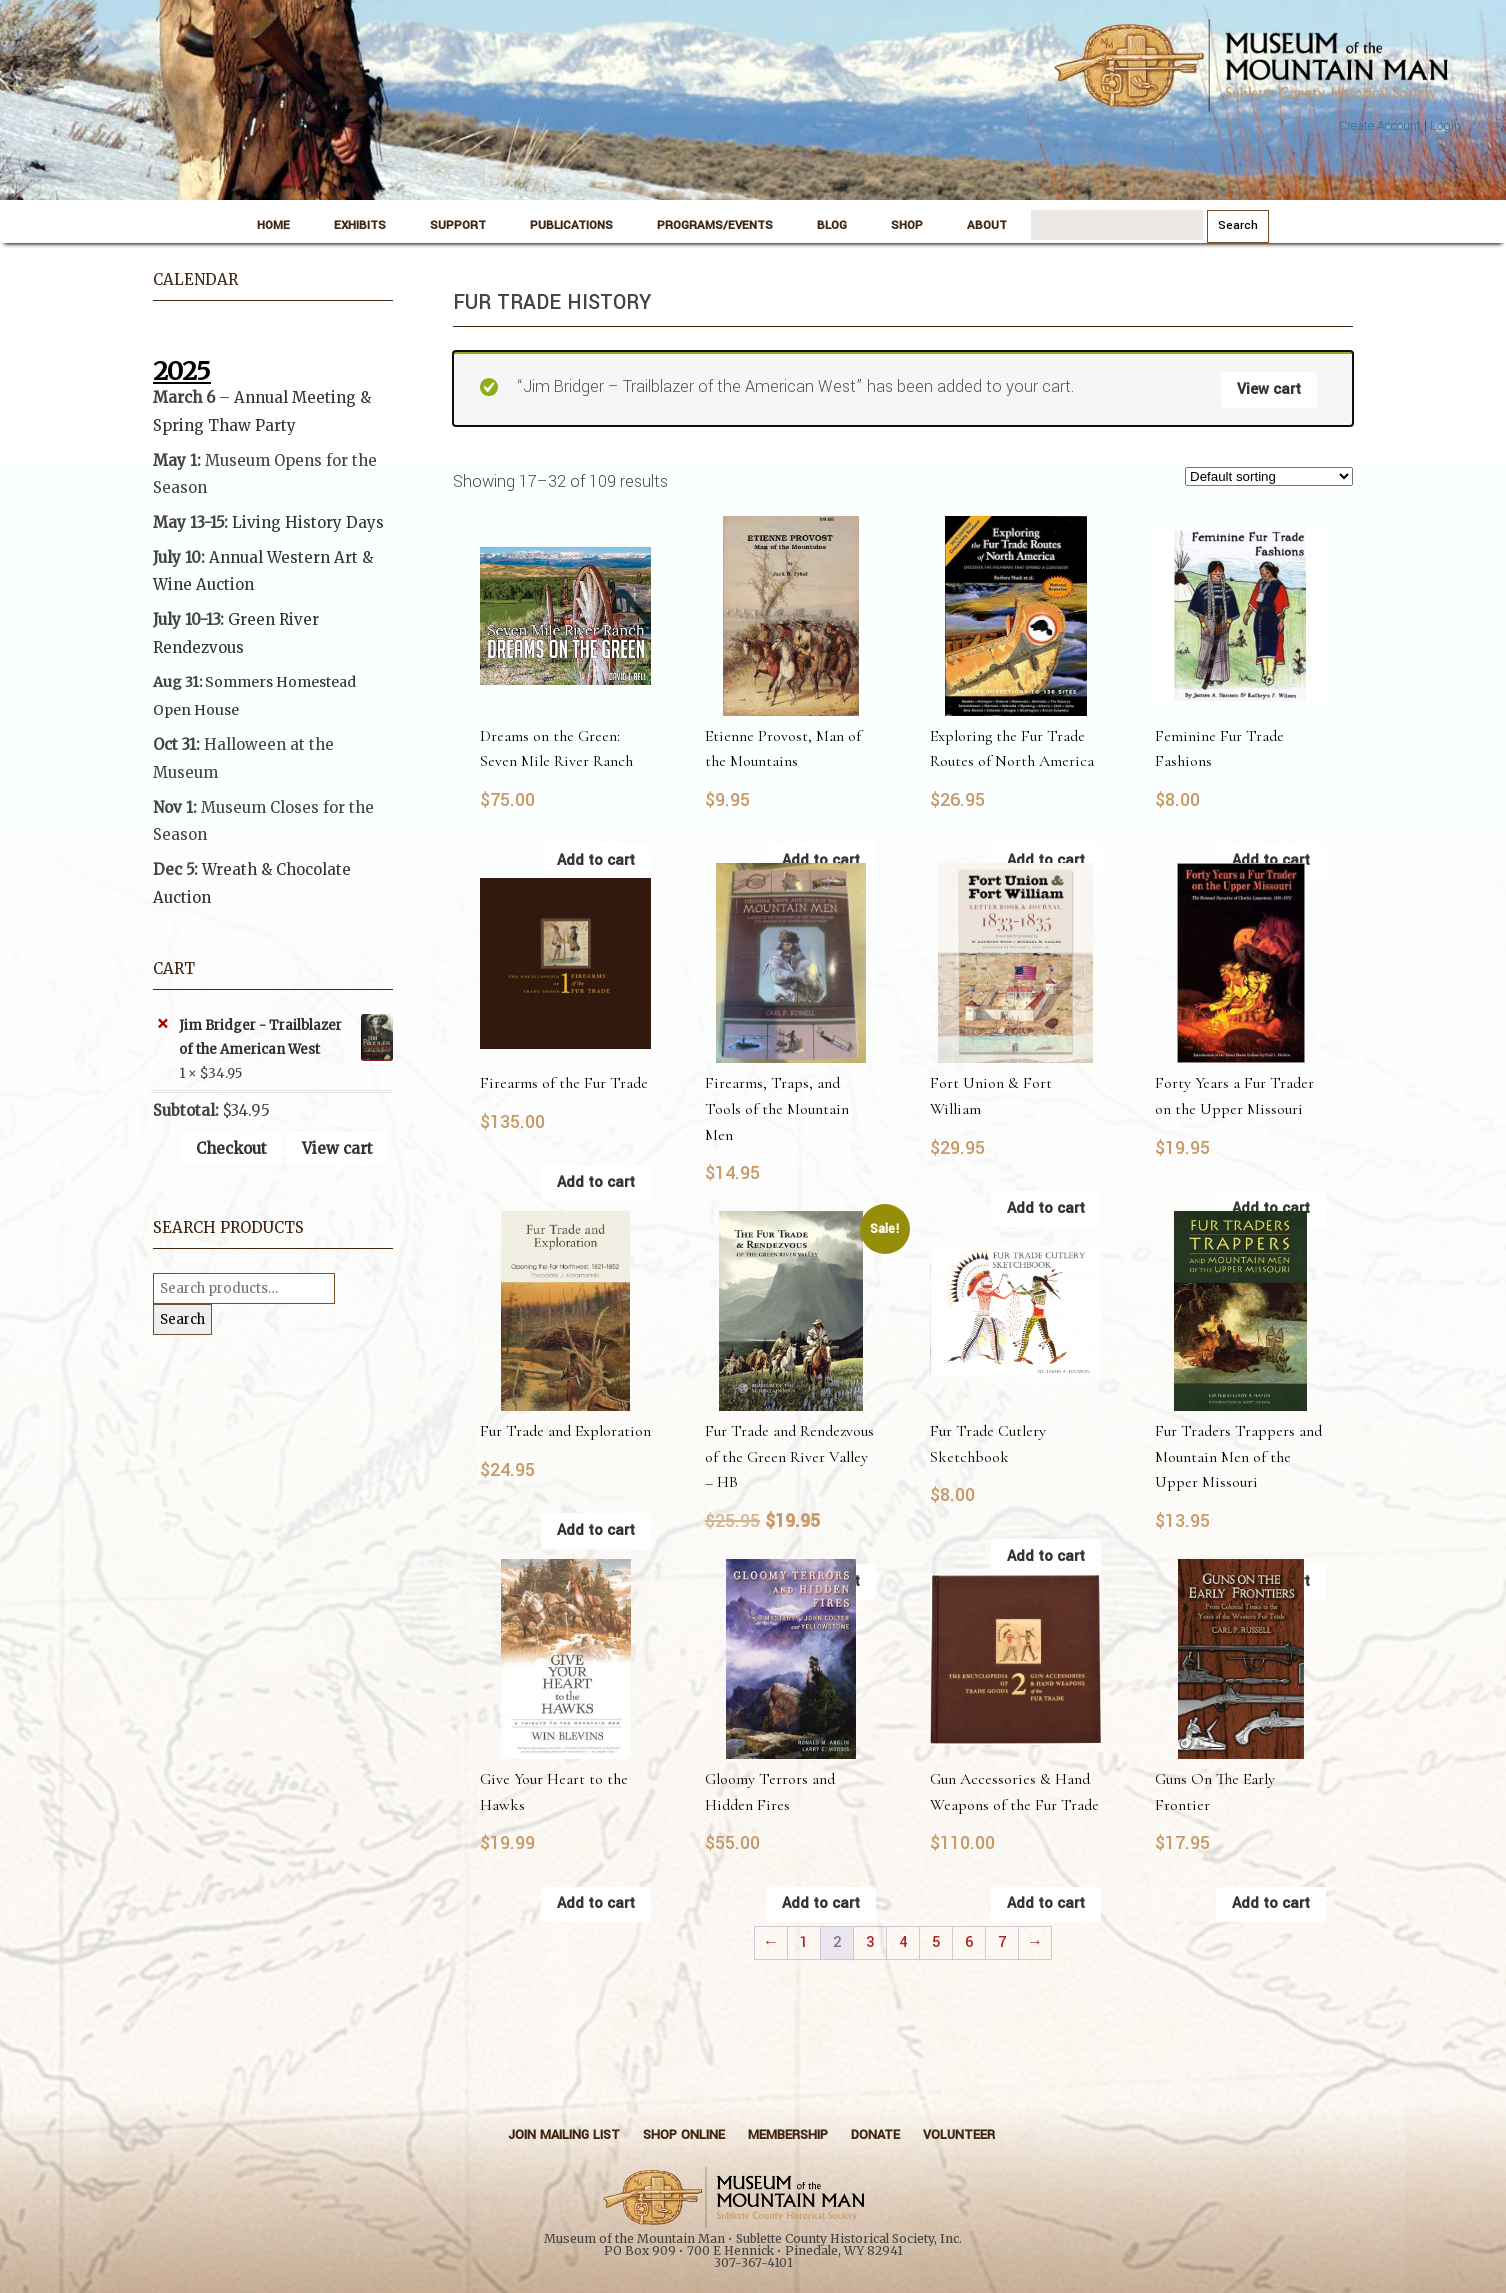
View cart (1269, 389)
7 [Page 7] (1002, 1942)
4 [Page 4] (903, 1942)
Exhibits (360, 225)
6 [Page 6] (969, 1942)
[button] (273, 821)
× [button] (162, 1024)
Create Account (1380, 126)
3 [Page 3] (870, 1942)
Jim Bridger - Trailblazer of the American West (286, 1037)
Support (458, 225)
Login (1445, 126)
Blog (832, 225)
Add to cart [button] (596, 860)
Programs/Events (715, 225)
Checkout (231, 1148)
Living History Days (308, 522)
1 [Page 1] (804, 1942)
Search (182, 1319)
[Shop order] (1269, 476)
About (987, 225)
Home (273, 225)
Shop (907, 225)
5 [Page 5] (936, 1942)
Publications (571, 225)
